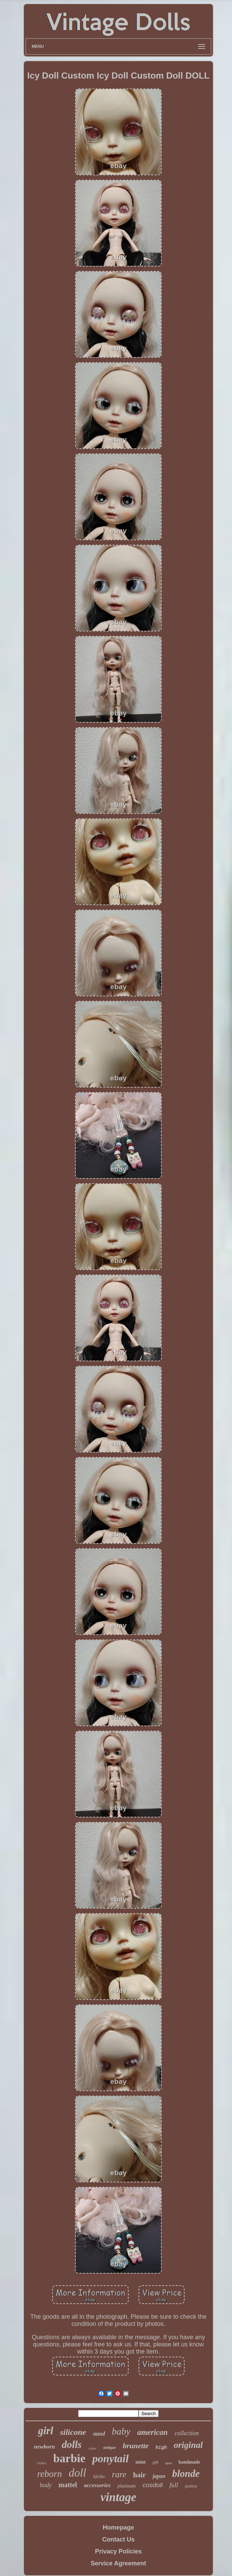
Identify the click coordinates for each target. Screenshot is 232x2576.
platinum (126, 2486)
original (188, 2445)
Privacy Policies (118, 2551)
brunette (136, 2445)
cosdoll (153, 2485)
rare (119, 2474)
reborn (49, 2474)
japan (159, 2476)
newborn (44, 2446)
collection (187, 2433)
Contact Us (118, 2539)
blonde (186, 2473)
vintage (118, 2497)
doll (77, 2473)
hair (139, 2475)
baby (121, 2431)
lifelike (99, 2476)
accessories (97, 2485)
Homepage (118, 2527)
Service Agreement (118, 2563)
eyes (168, 2463)
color (92, 2448)
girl (45, 2431)
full (174, 2485)
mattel (68, 2485)
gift (155, 2462)
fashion (191, 2486)
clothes (41, 2463)
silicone (73, 2432)
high (161, 2447)
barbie (69, 2458)
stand (99, 2434)
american (152, 2432)
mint (140, 2462)
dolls (72, 2444)
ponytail (110, 2458)
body (46, 2485)
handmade (189, 2462)
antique (109, 2447)
